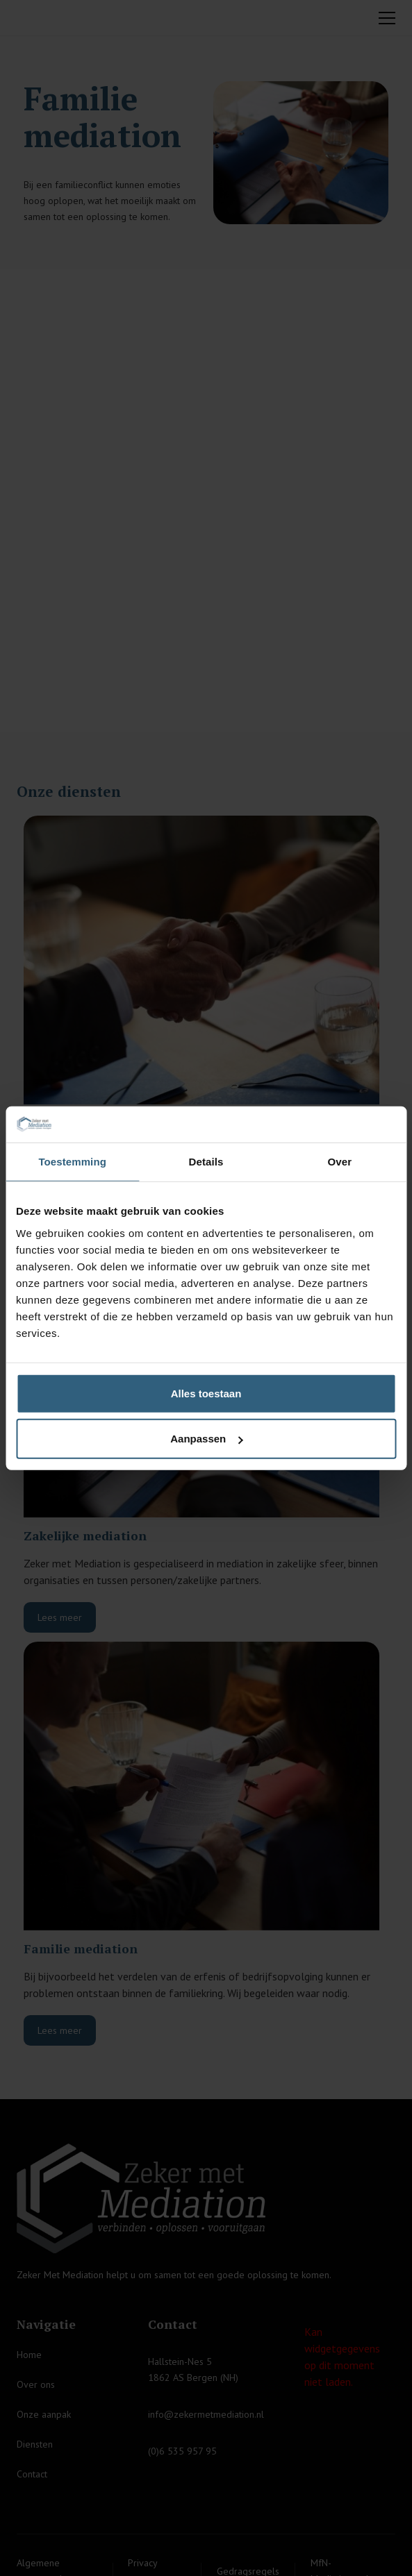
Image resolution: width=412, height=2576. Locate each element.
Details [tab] (206, 1162)
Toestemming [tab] (72, 1162)
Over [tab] (340, 1162)
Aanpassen (206, 1439)
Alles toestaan (206, 1393)
